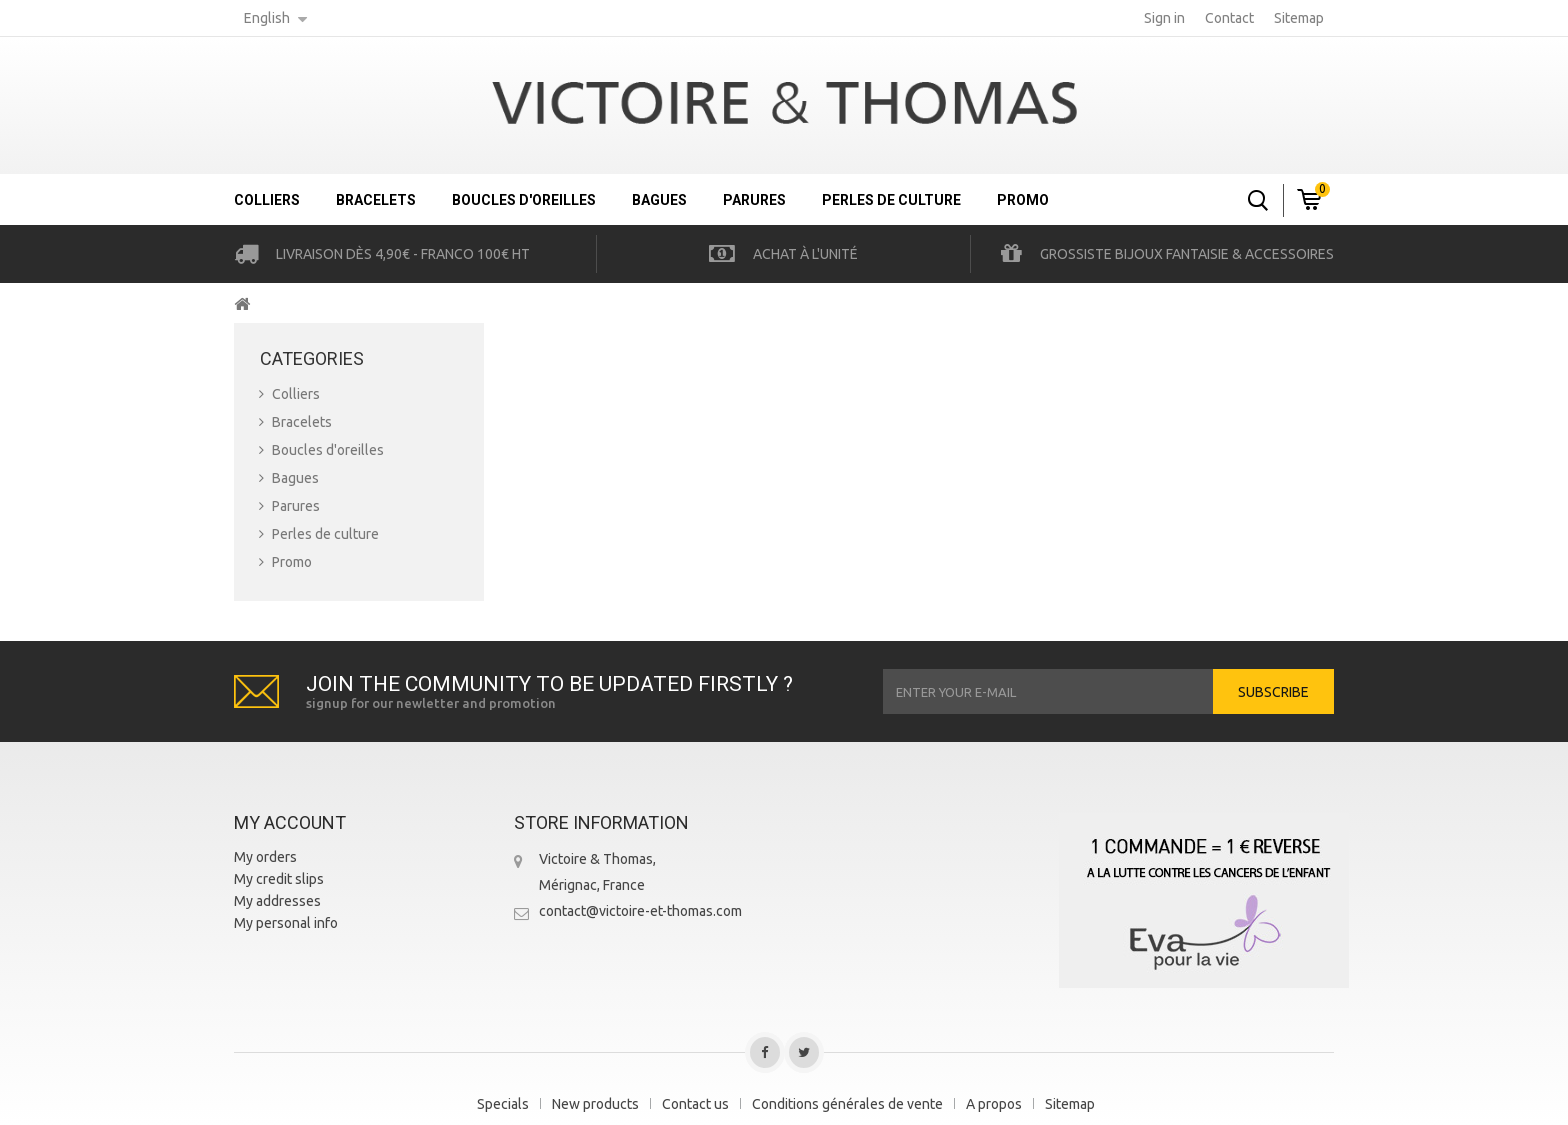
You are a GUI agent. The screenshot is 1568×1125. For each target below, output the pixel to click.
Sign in (1164, 18)
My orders (265, 857)
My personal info (286, 923)
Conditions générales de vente (847, 1104)
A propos (994, 1104)
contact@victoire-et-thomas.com (640, 911)
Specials (503, 1104)
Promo (1023, 200)
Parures (754, 200)
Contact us (695, 1104)
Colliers (267, 200)
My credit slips (279, 879)
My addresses (277, 901)
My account (290, 822)
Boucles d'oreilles (524, 200)
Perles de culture (891, 200)
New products (595, 1104)
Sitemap (1070, 1104)
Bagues (659, 200)
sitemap (1299, 18)
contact (1229, 18)
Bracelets (376, 200)
